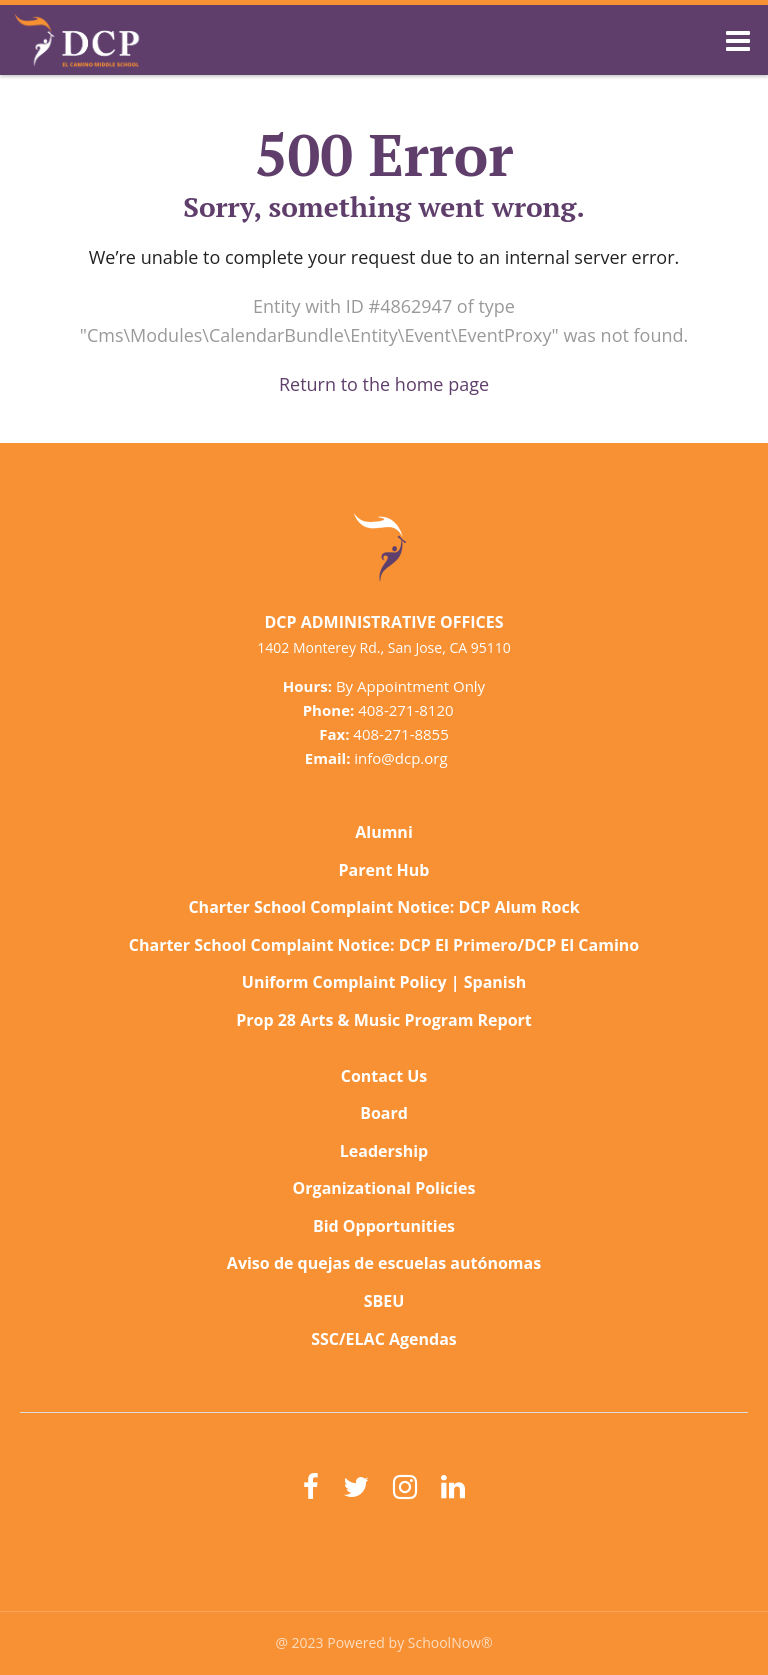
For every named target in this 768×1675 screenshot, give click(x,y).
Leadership (384, 1151)
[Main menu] (738, 40)
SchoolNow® (450, 1642)
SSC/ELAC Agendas (384, 1339)
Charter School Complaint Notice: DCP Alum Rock (383, 907)
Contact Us (384, 1076)
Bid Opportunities (384, 1226)
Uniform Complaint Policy (344, 982)
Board (384, 1113)
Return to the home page (384, 384)
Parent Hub (384, 870)
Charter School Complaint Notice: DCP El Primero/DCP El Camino (384, 945)
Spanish (495, 982)
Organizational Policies (384, 1188)
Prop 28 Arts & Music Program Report (384, 1020)
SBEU (384, 1301)
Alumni (384, 832)
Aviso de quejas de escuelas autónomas (384, 1263)
